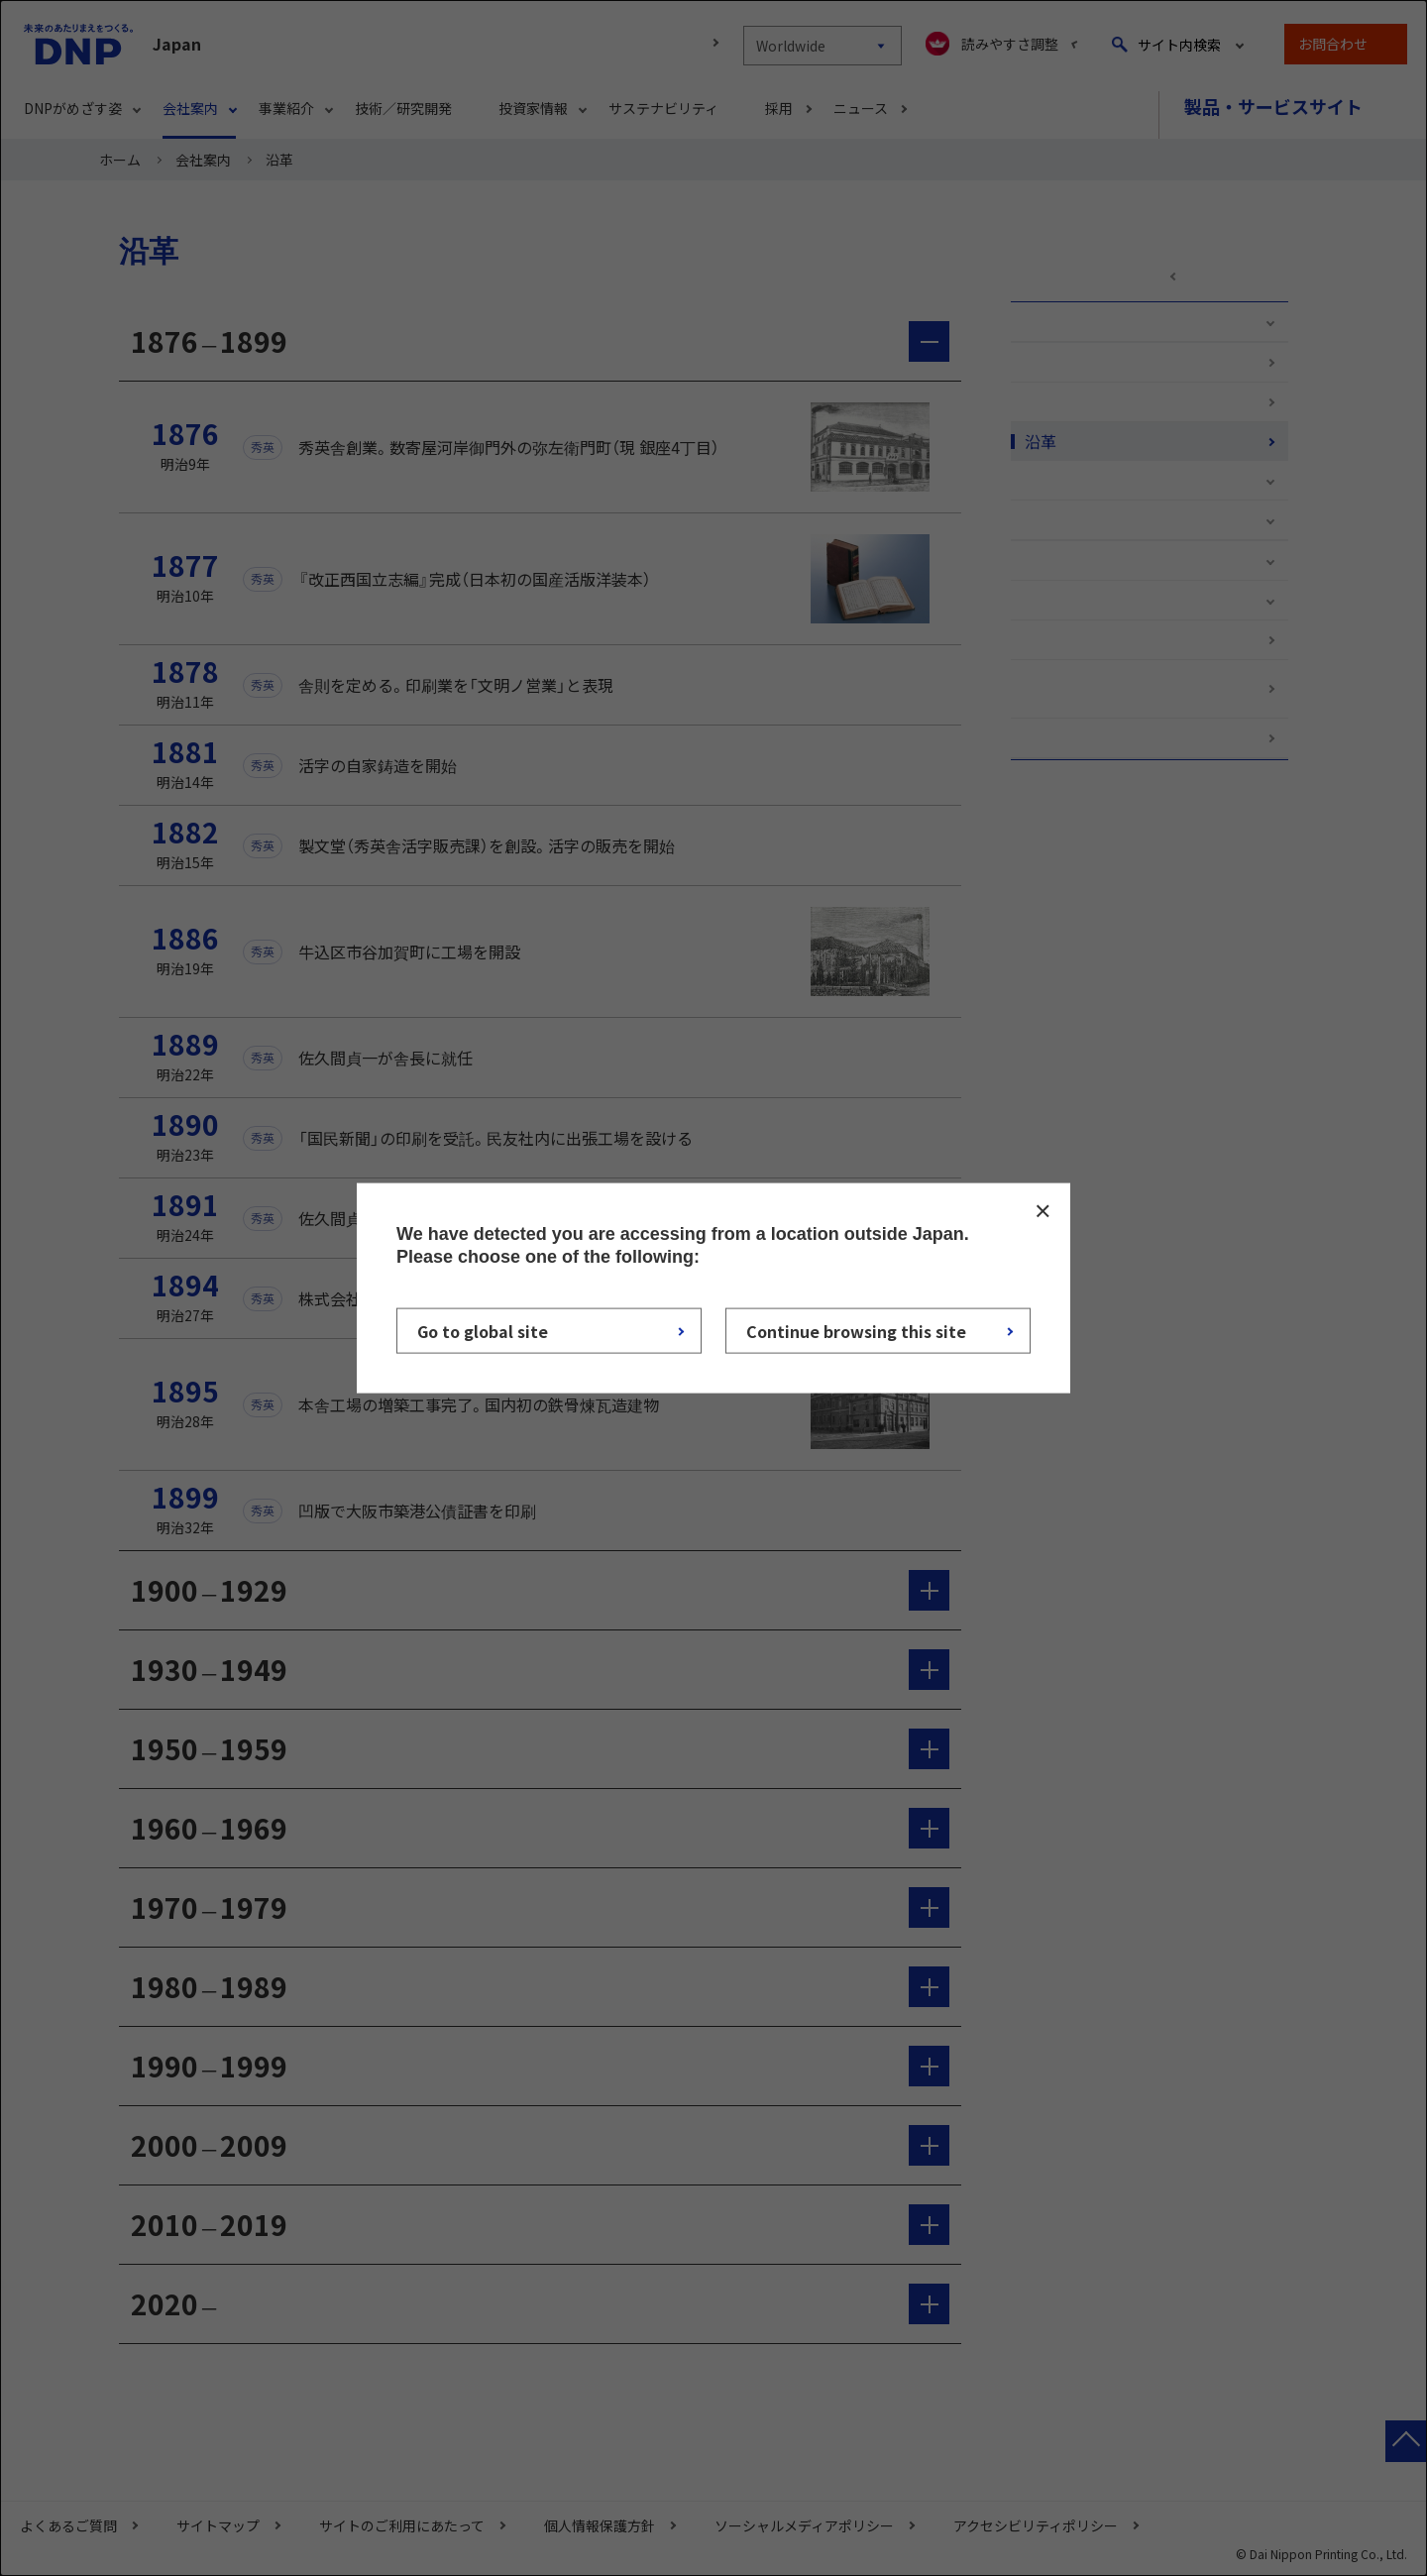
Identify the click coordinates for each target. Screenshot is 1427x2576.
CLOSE (1042, 1210)
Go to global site (482, 1331)
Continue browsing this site (856, 1331)
